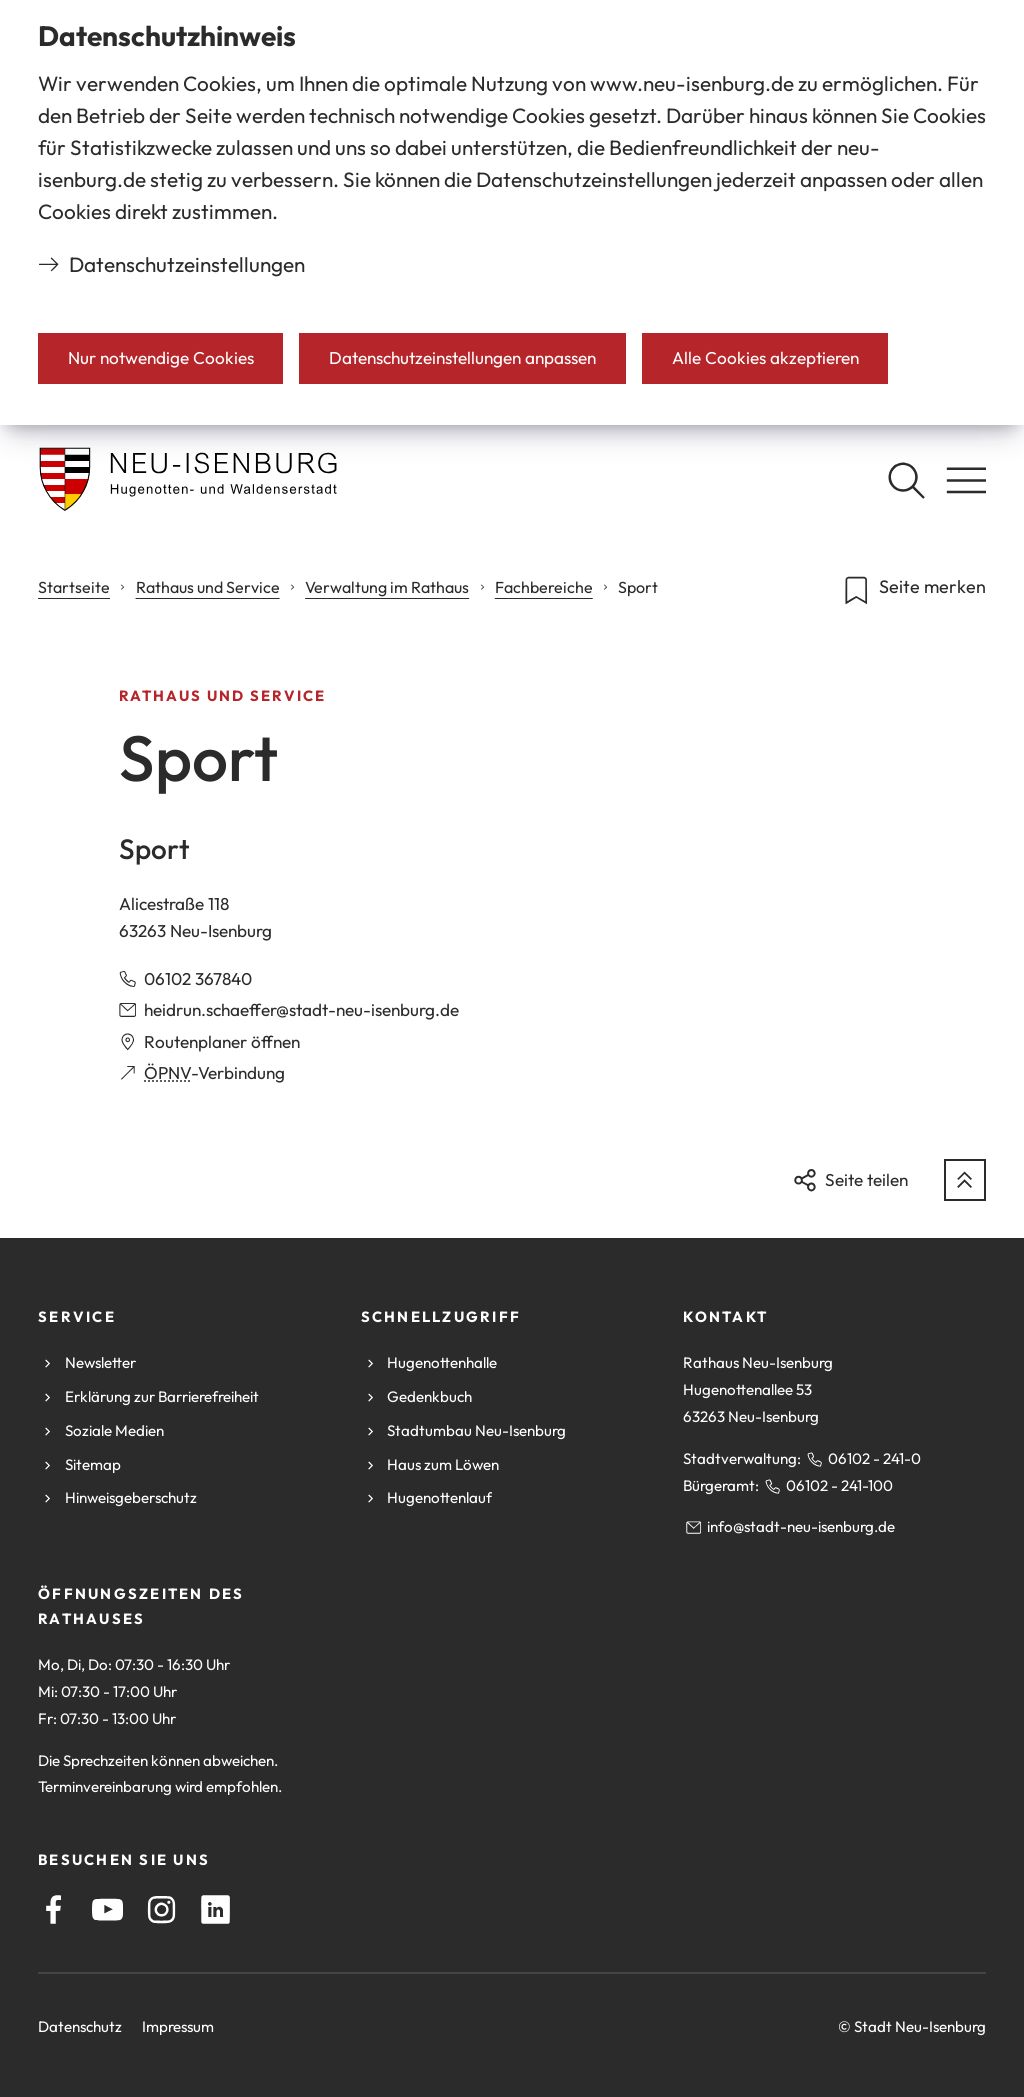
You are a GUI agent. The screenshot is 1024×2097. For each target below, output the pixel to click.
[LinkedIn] (215, 1909)
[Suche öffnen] (906, 480)
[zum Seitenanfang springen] (965, 1180)
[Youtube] (107, 1909)
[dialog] (512, 212)
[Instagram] (161, 1909)
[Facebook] (53, 1909)
